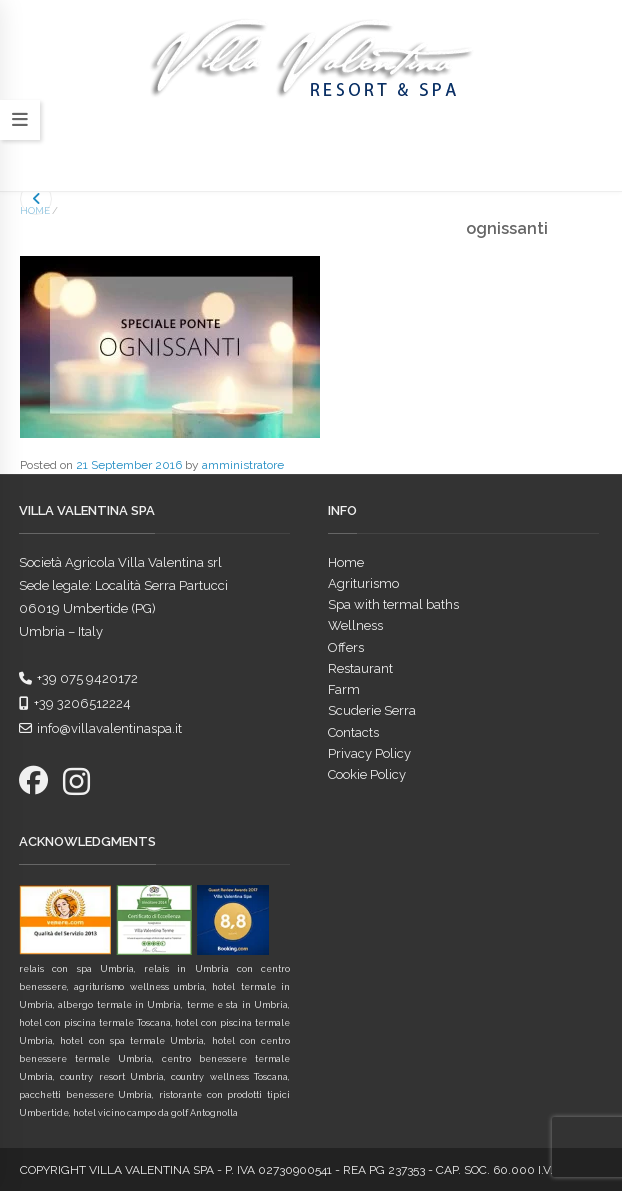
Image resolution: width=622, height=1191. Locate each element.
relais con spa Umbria (76, 969)
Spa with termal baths (393, 604)
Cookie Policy (367, 774)
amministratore (243, 465)
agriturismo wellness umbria (139, 987)
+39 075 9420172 (78, 678)
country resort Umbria (112, 1077)
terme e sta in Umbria (237, 1005)
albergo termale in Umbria (119, 1005)
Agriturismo (363, 583)
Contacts (353, 732)
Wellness (355, 625)
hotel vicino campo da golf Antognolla (155, 1113)
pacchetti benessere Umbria (85, 1095)
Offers (346, 647)
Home (35, 210)
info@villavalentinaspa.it (100, 728)
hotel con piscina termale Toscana (95, 1023)
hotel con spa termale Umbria (132, 1041)
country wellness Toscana (229, 1077)
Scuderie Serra (372, 710)
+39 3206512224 (75, 703)
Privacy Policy (369, 753)
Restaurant (360, 668)
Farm (344, 689)
